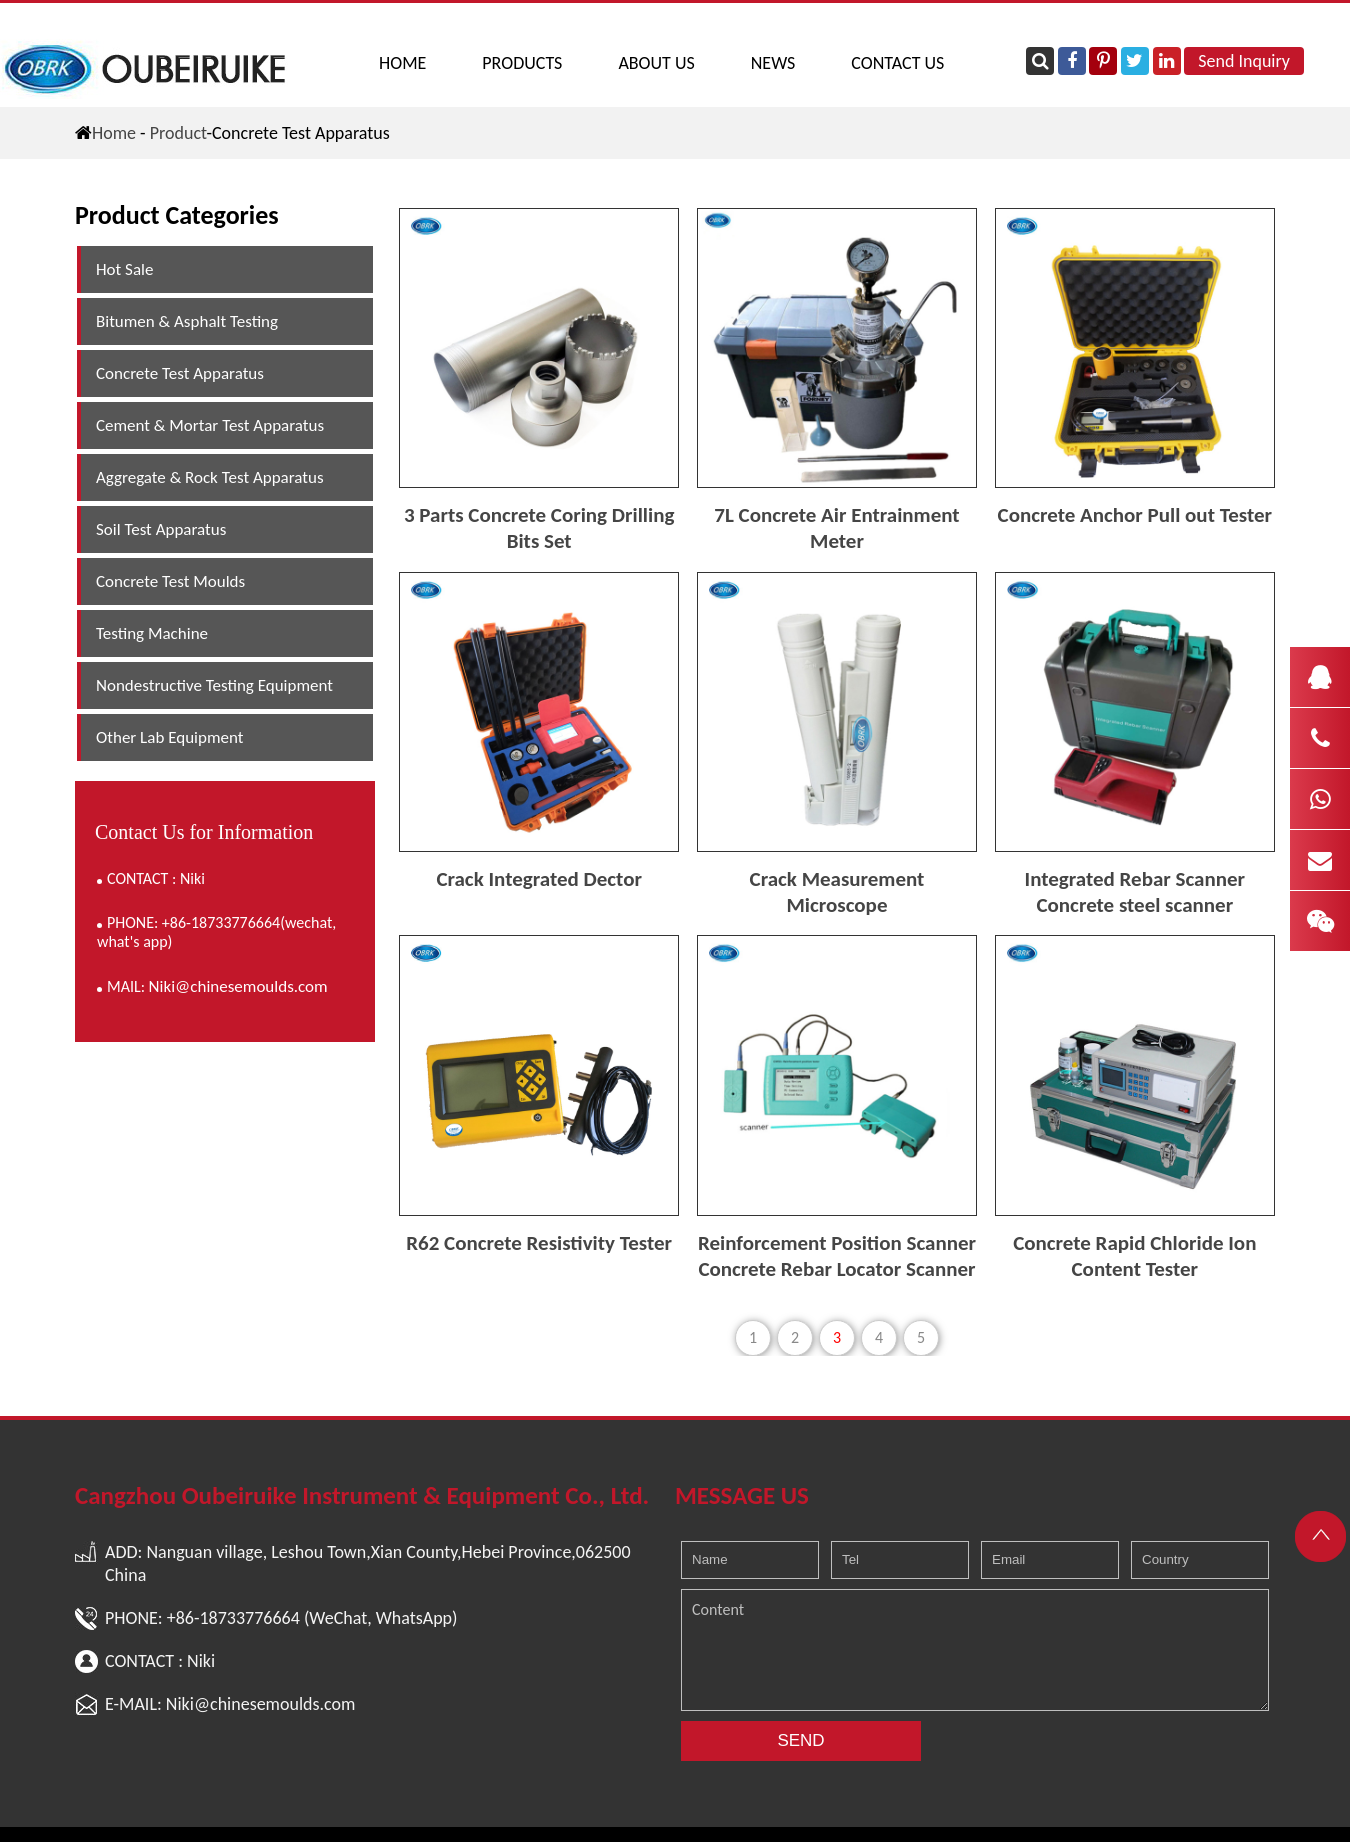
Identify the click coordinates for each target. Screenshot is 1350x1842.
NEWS (773, 63)
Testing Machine (152, 633)
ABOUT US (656, 63)
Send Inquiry (1244, 61)
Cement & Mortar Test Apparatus (210, 425)
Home (402, 63)
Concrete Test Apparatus (180, 373)
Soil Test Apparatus (161, 529)
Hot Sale (124, 269)
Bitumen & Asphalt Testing (187, 321)
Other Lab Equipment (169, 737)
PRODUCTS (522, 63)
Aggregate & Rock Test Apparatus (210, 477)
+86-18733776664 (233, 1618)
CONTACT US (897, 63)
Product (178, 133)
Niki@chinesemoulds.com (238, 986)
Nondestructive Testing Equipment (214, 685)
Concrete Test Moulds (170, 581)
